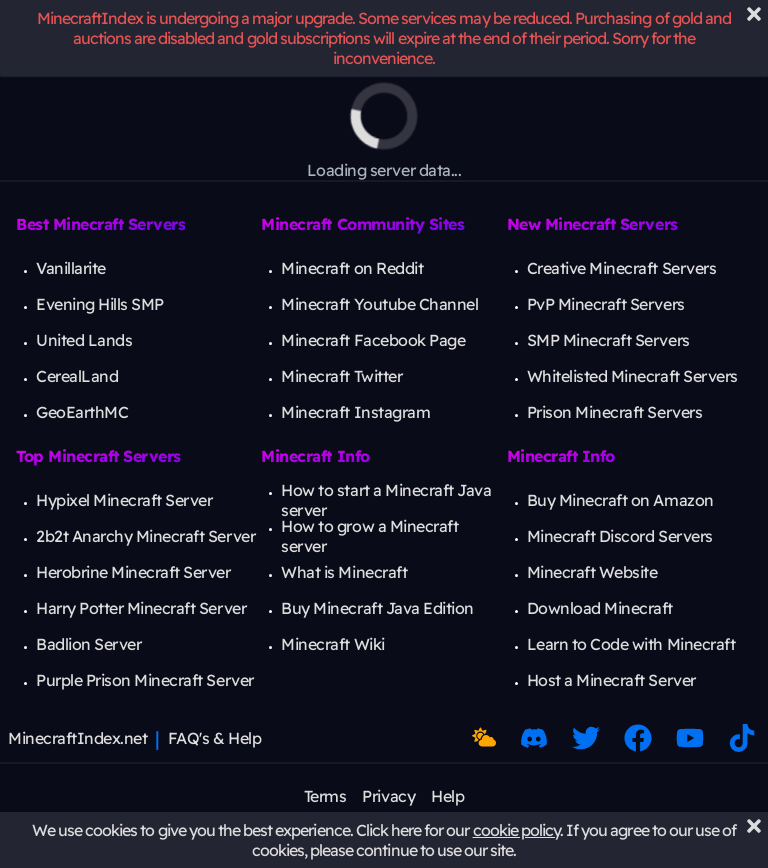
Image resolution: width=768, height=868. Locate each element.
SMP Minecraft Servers (608, 340)
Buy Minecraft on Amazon (620, 500)
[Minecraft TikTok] (742, 738)
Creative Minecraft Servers (622, 268)
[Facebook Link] (638, 738)
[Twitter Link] (586, 738)
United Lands (84, 340)
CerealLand (77, 376)
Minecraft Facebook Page (373, 340)
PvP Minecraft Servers (606, 304)
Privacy (388, 796)
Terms (325, 796)
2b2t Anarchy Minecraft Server (145, 536)
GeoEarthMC (82, 412)
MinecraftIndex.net (77, 738)
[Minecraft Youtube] (690, 738)
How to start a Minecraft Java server (386, 500)
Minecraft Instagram (355, 412)
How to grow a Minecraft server (369, 536)
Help (447, 796)
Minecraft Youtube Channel (379, 304)
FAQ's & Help (214, 738)
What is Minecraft (344, 572)
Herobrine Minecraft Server (133, 572)
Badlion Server (88, 644)
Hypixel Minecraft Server (124, 500)
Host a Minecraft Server (611, 680)
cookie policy (517, 830)
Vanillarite (71, 268)
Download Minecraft (600, 608)
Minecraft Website (592, 572)
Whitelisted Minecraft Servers (632, 376)
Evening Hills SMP (100, 304)
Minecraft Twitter (341, 376)
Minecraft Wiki (332, 644)
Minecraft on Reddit (352, 268)
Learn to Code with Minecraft (631, 644)
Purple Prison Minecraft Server (145, 680)
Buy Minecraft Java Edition (377, 608)
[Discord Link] (534, 738)
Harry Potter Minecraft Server (141, 608)
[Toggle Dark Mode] (484, 738)
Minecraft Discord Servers (620, 536)
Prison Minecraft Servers (614, 412)
